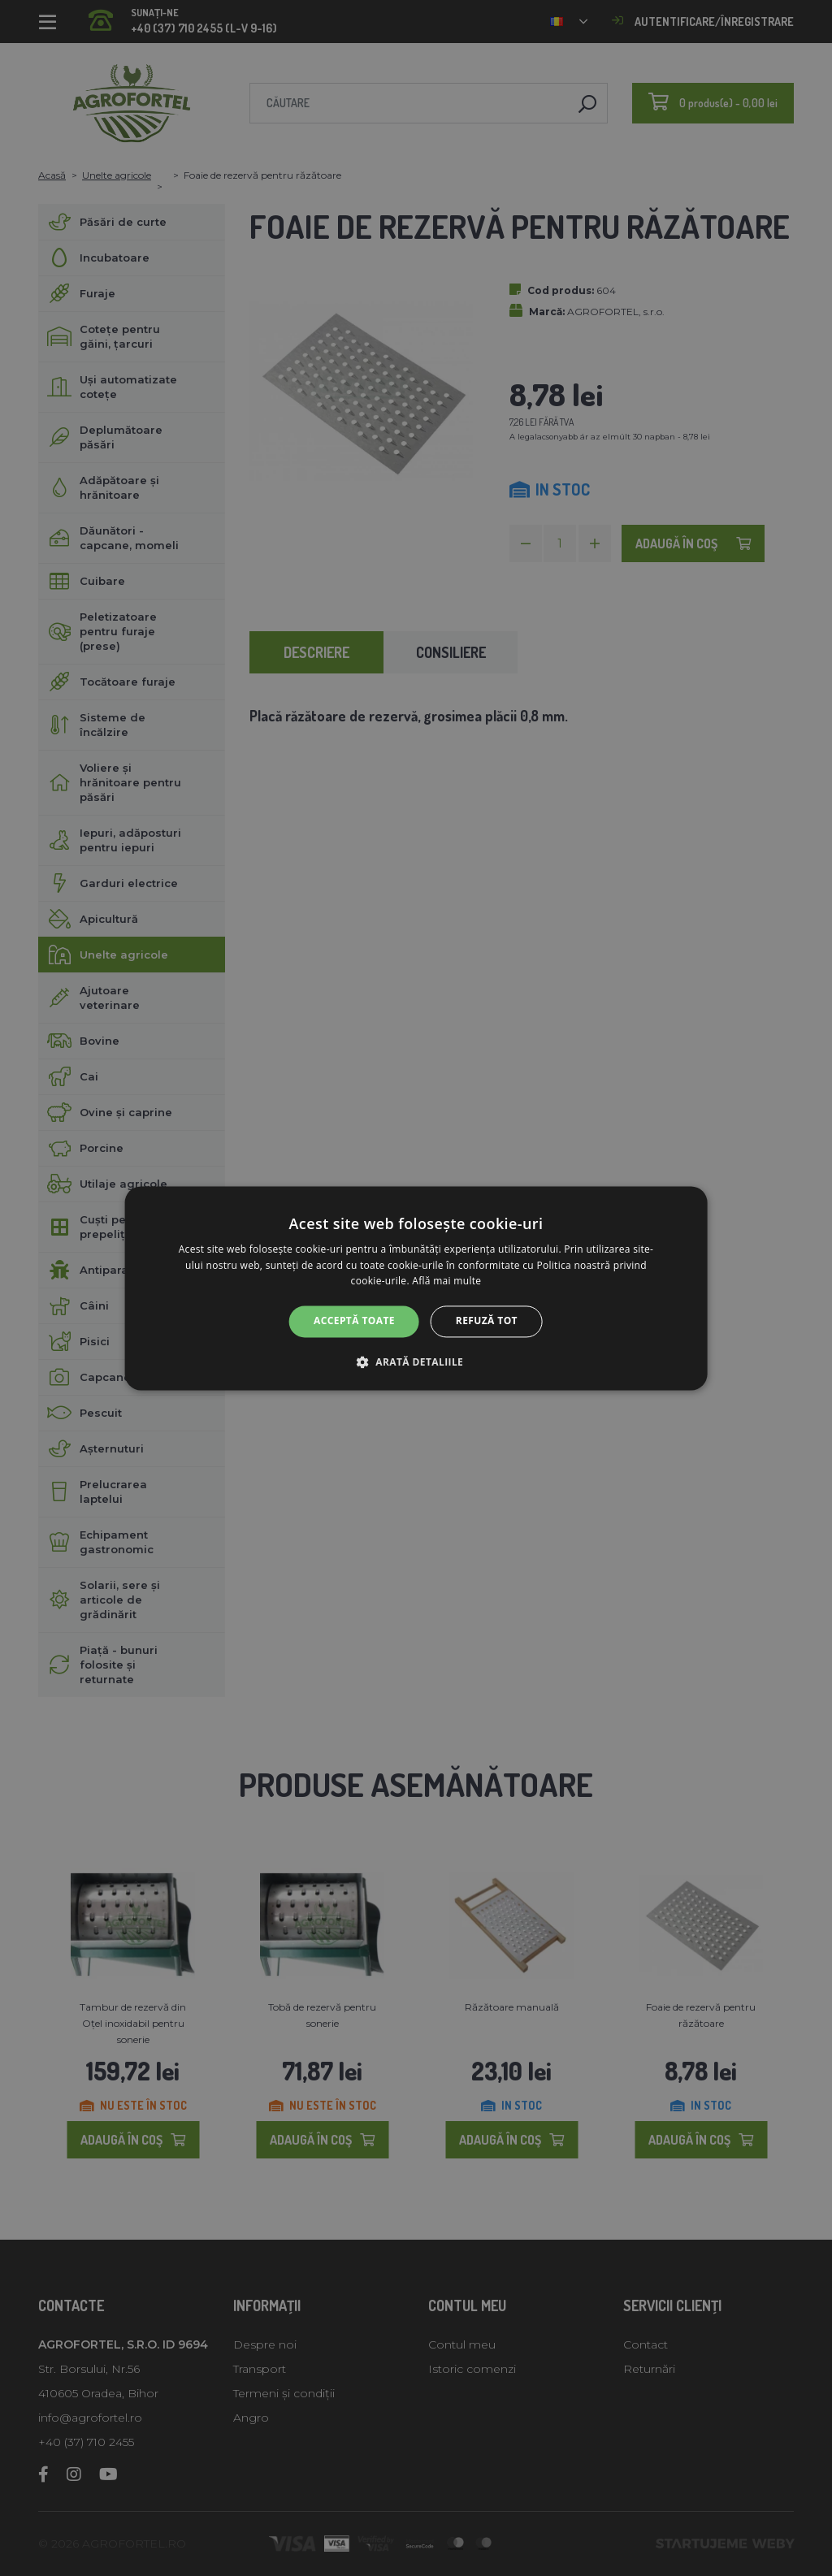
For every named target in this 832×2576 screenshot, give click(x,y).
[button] (416, 1361)
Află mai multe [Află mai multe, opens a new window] (446, 1281)
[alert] (416, 1288)
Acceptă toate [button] (354, 1321)
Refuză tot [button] (487, 1321)
